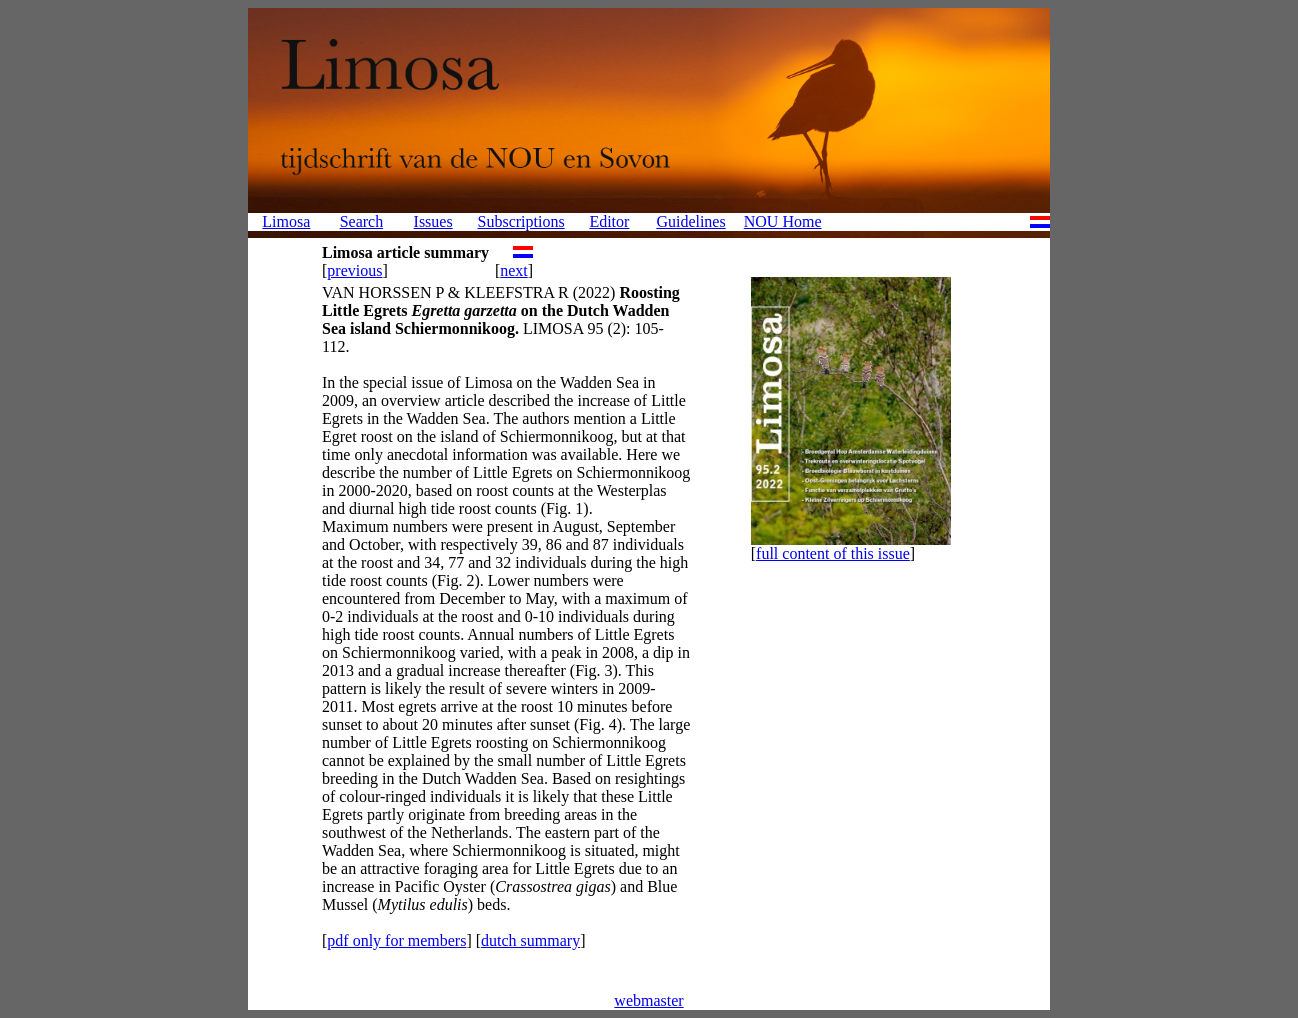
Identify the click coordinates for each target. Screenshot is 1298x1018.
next (514, 270)
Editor (609, 221)
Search (362, 221)
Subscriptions (521, 221)
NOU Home (783, 221)
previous (354, 270)
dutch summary (530, 940)
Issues (433, 221)
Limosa (286, 221)
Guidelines (690, 221)
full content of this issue (833, 553)
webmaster (648, 1000)
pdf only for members (396, 940)
